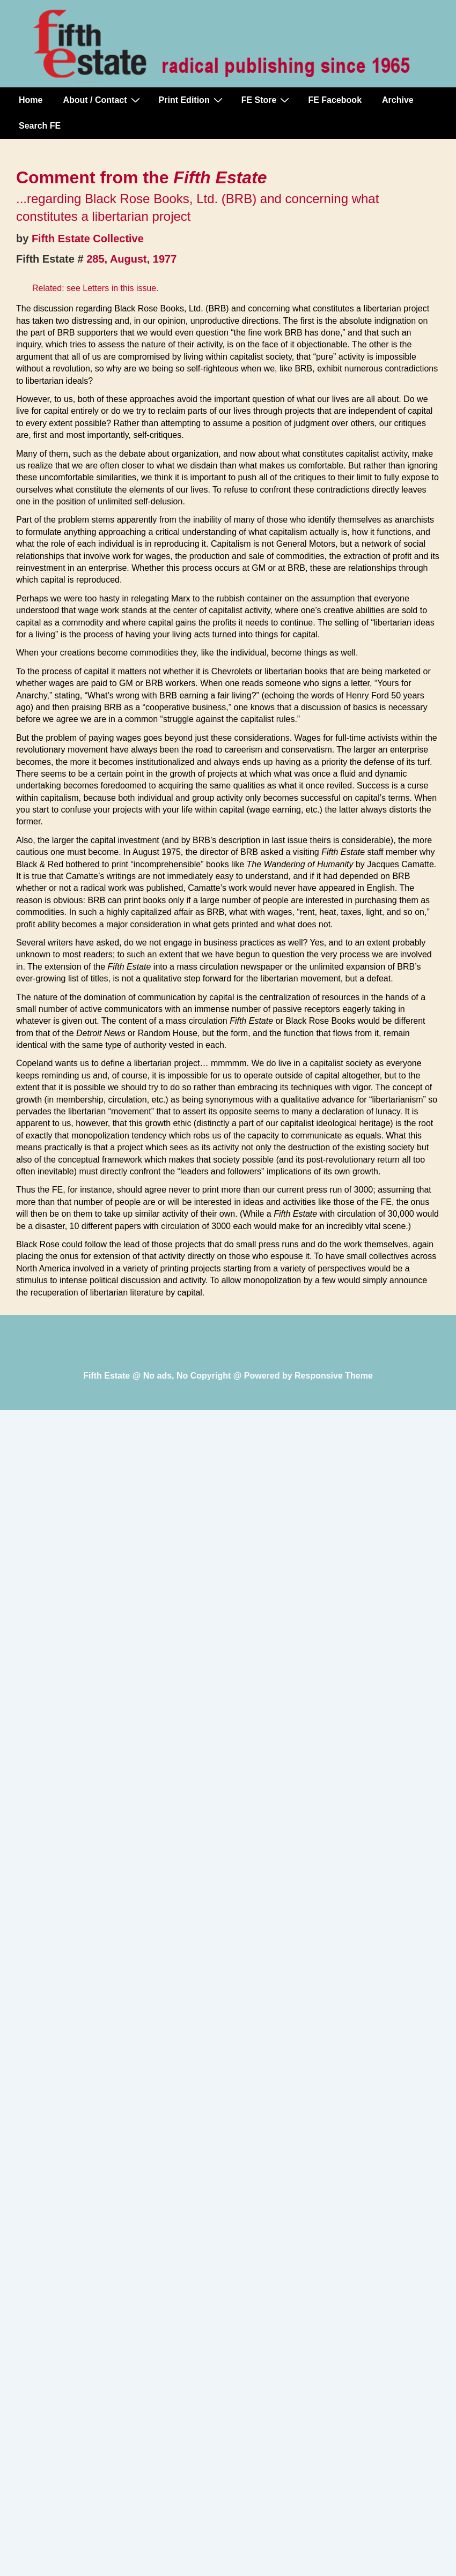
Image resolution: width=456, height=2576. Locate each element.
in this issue (134, 288)
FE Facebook (335, 100)
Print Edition (192, 99)
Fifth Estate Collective (88, 238)
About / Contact (102, 99)
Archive (398, 100)
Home (30, 100)
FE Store (266, 99)
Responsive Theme (334, 1375)
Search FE (40, 125)
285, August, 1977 (131, 259)
